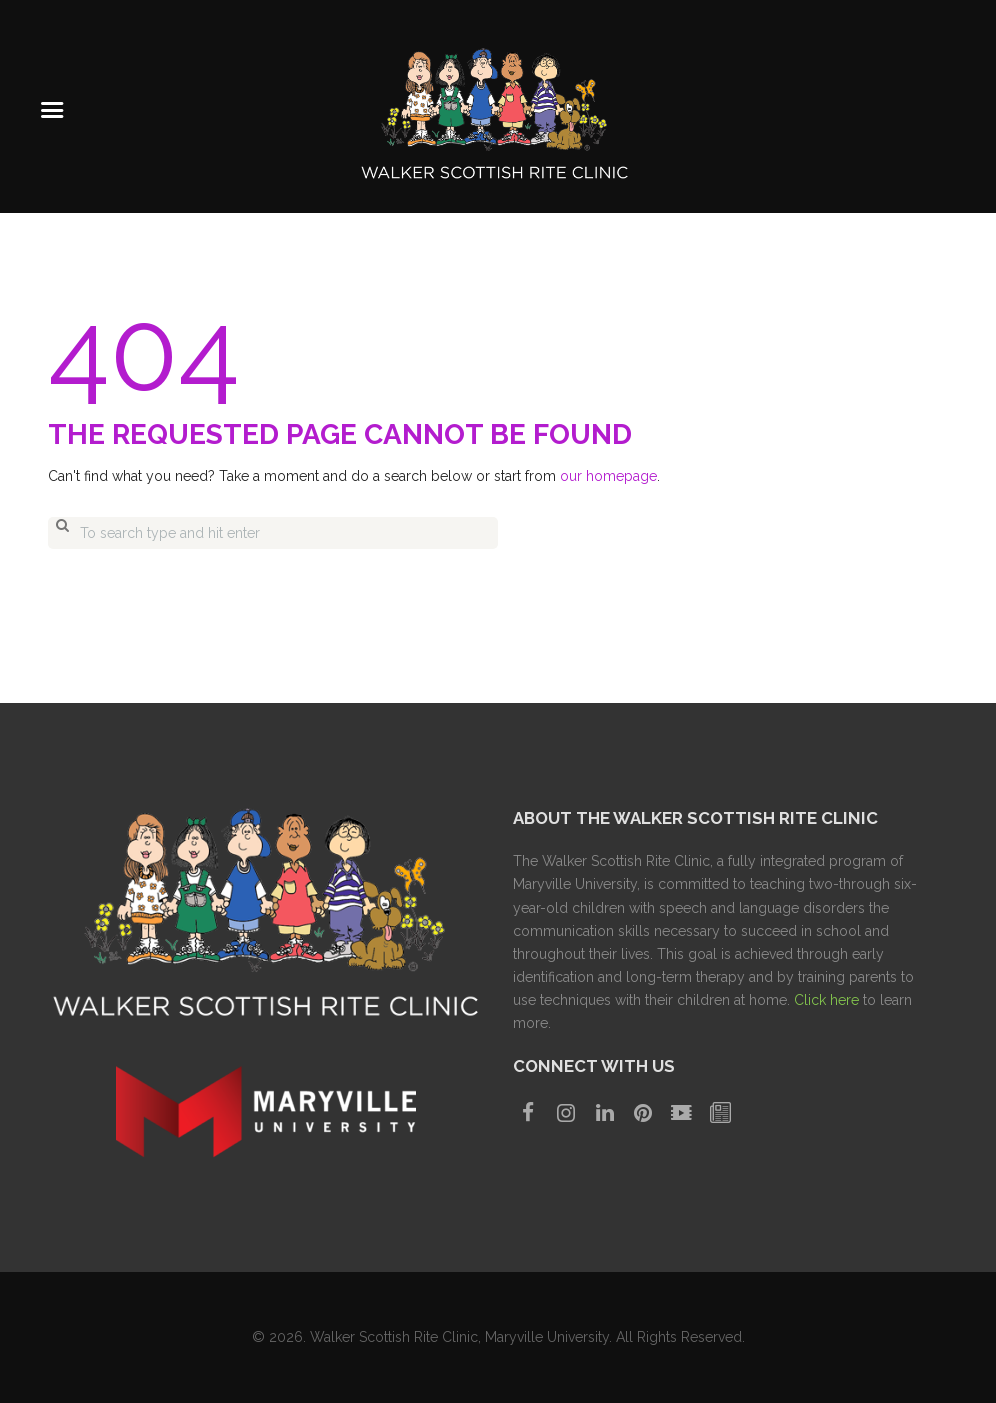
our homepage (608, 476)
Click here (826, 1000)
